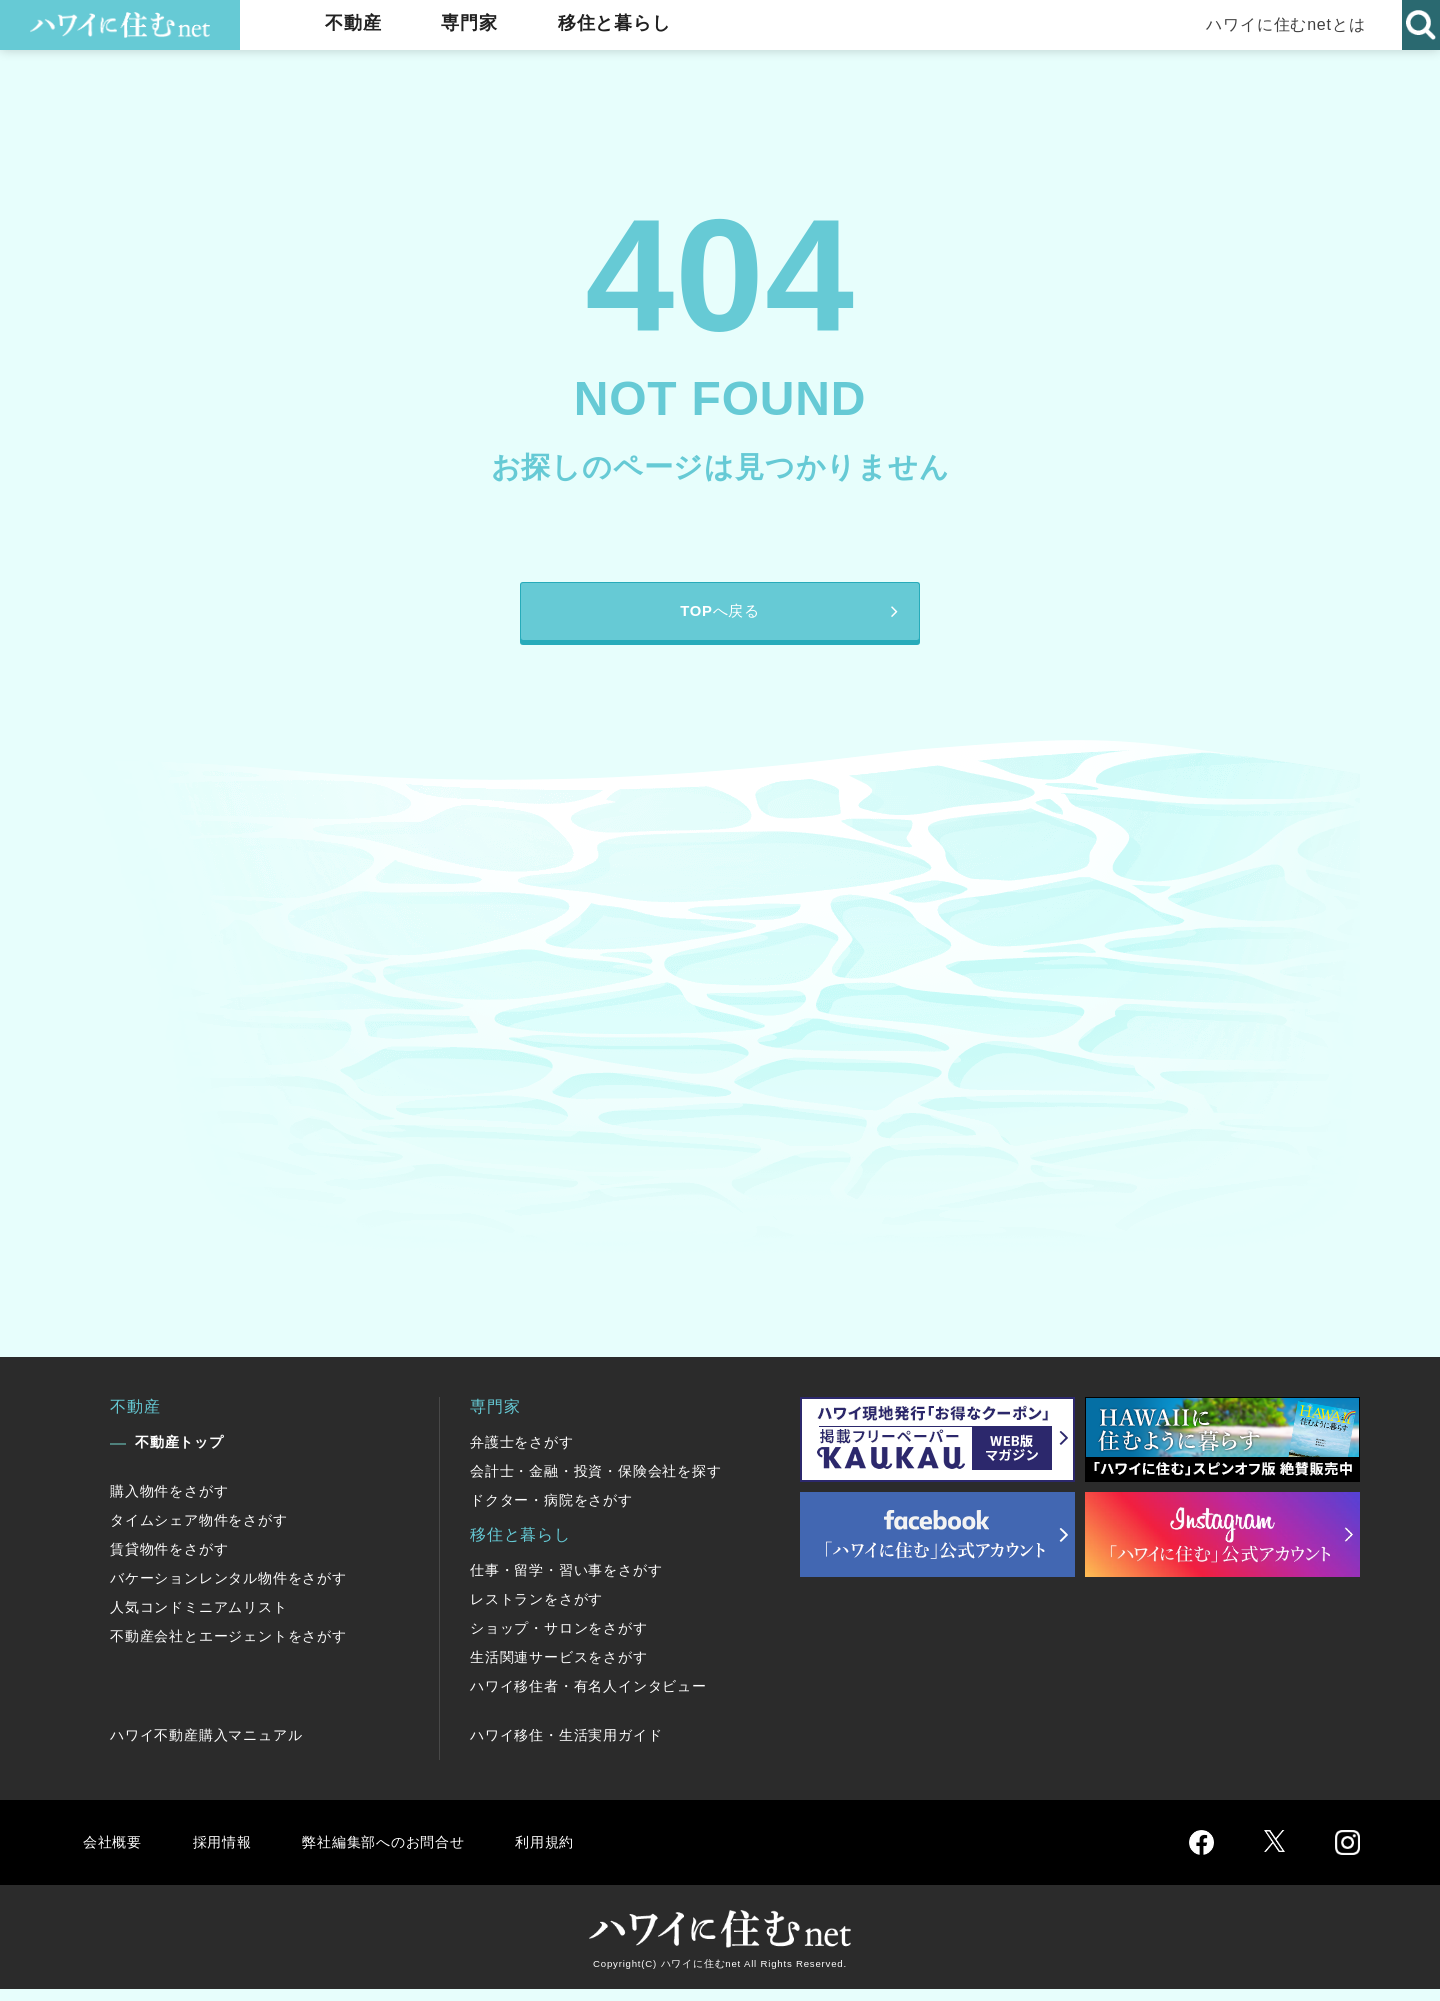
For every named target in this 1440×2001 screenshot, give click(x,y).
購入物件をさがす (169, 1503)
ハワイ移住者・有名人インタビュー (588, 1698)
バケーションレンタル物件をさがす (228, 1590)
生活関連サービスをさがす (559, 1669)
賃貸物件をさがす (169, 1561)
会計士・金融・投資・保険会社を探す (596, 1483)
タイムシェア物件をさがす (199, 1532)
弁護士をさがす (522, 1454)
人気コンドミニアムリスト (199, 1619)
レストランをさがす (536, 1611)
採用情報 (225, 1853)
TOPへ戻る (719, 617)
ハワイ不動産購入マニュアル (206, 1747)
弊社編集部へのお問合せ (396, 1853)
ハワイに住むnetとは (1280, 24)
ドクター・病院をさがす (551, 1512)
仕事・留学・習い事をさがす (566, 1582)
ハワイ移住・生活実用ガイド (566, 1747)
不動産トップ (179, 1454)
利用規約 (567, 1853)
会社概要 (113, 1853)
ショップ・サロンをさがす (559, 1640)
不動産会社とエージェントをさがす (228, 1648)
